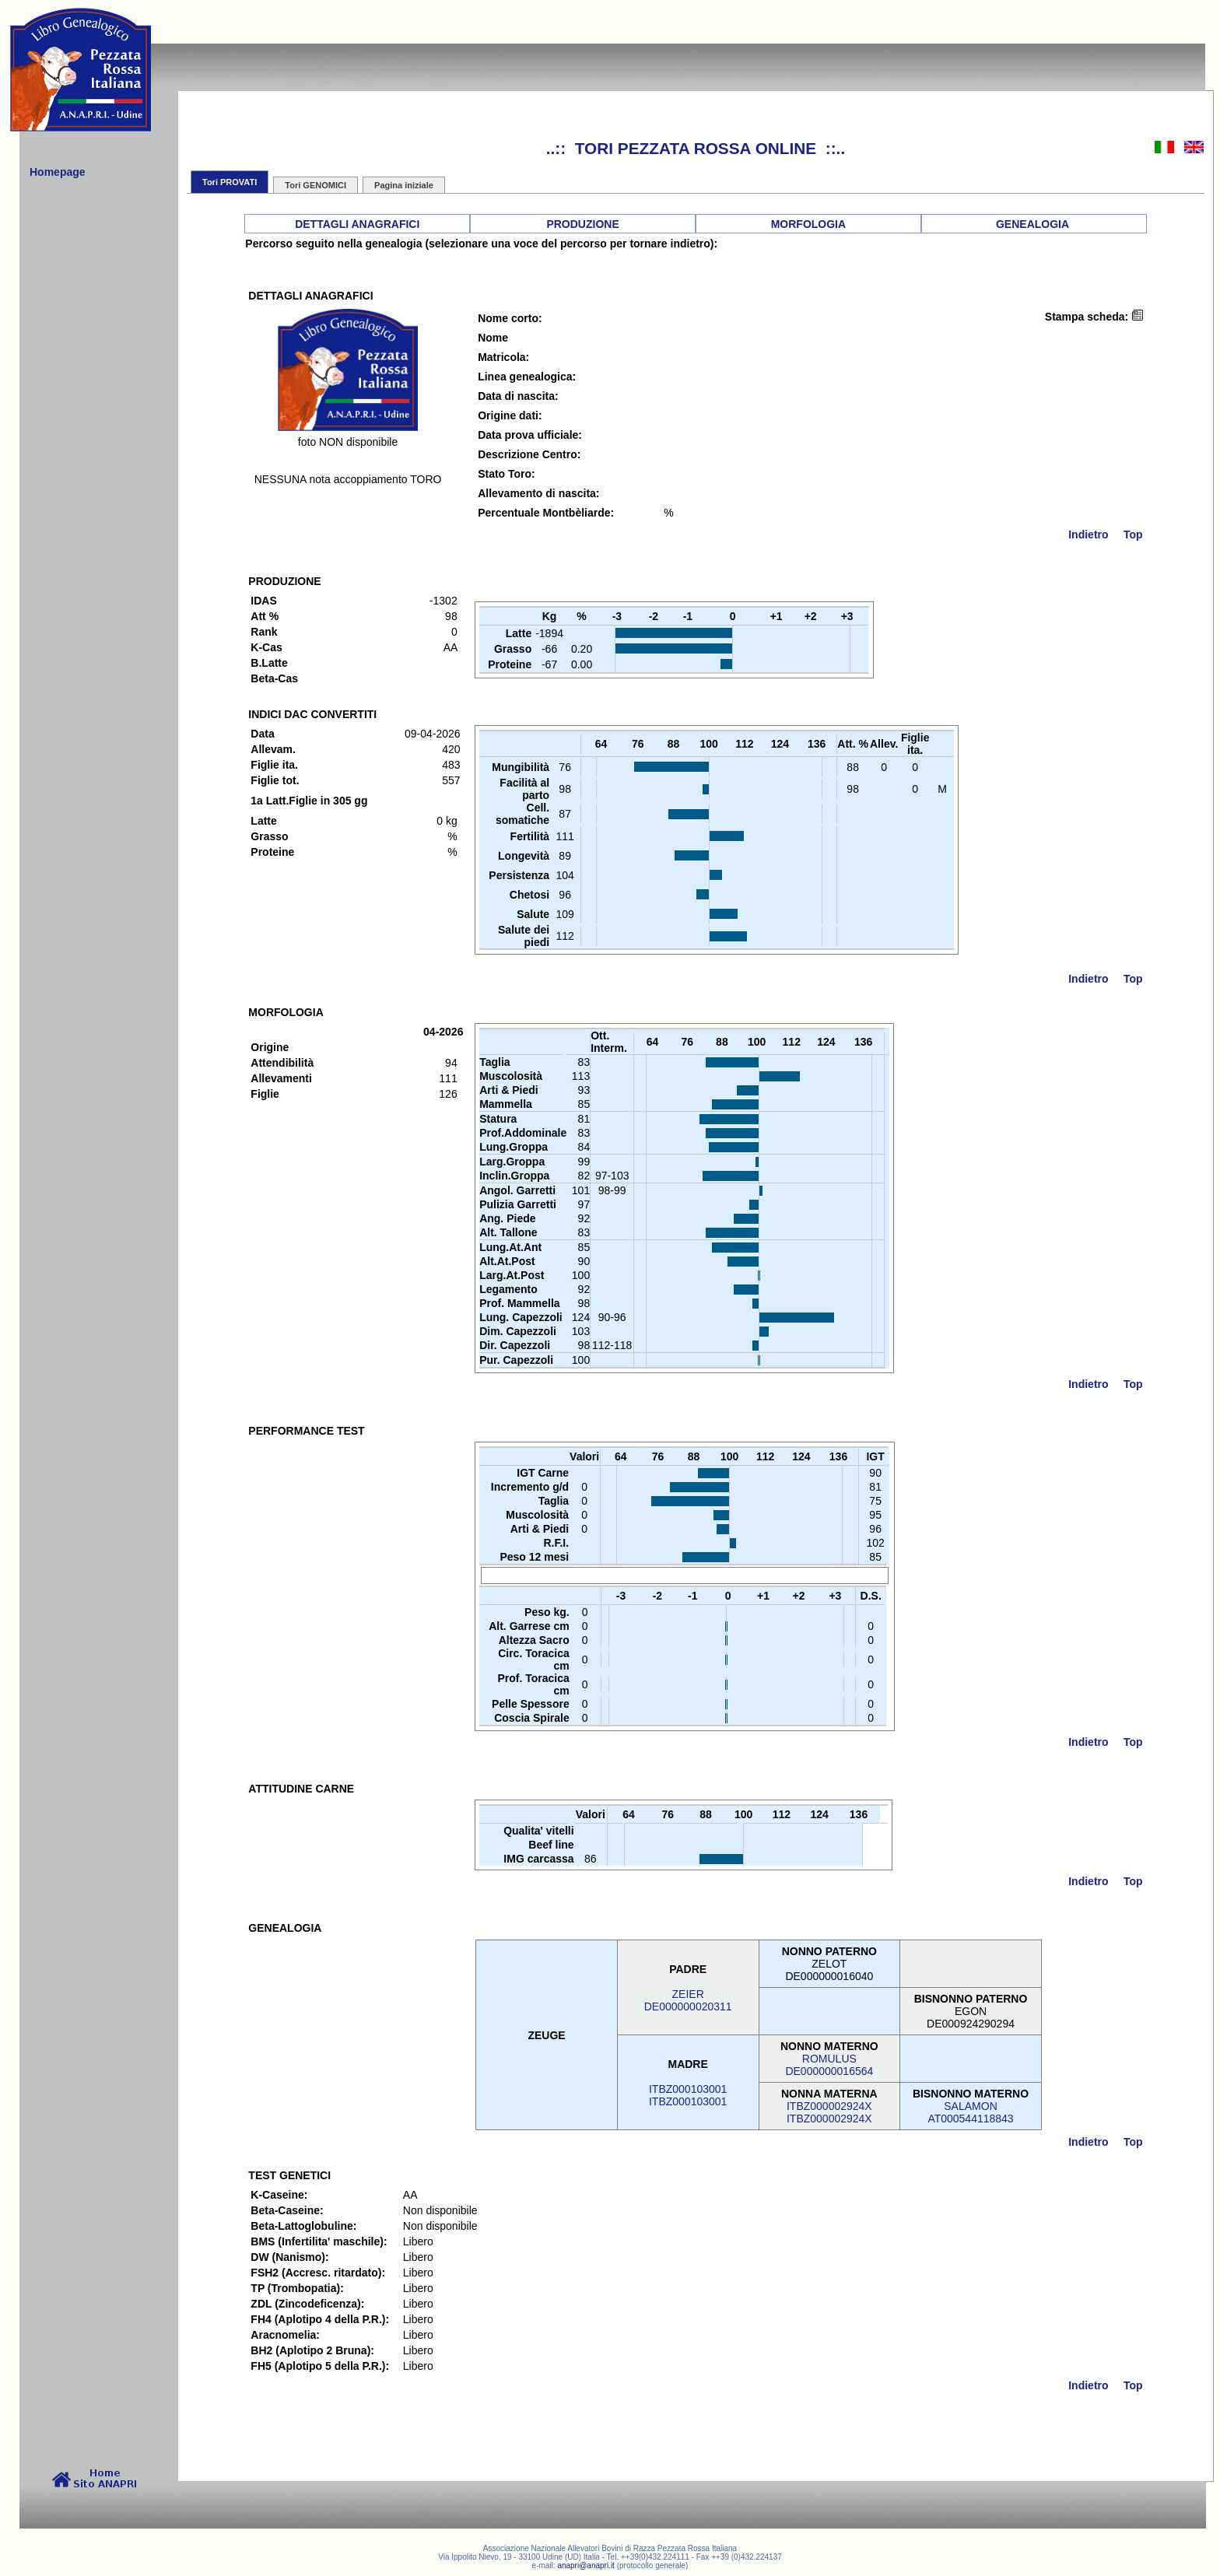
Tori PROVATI (229, 182)
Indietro (1088, 534)
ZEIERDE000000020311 (688, 2000)
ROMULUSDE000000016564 (829, 2064)
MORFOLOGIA (808, 224)
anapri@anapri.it (586, 2565)
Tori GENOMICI (315, 185)
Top (1133, 534)
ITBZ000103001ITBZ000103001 (688, 2095)
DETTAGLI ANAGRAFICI (357, 224)
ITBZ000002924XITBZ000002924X (829, 2112)
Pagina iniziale (403, 185)
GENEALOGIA (1032, 224)
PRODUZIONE (582, 224)
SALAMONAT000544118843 (970, 2112)
